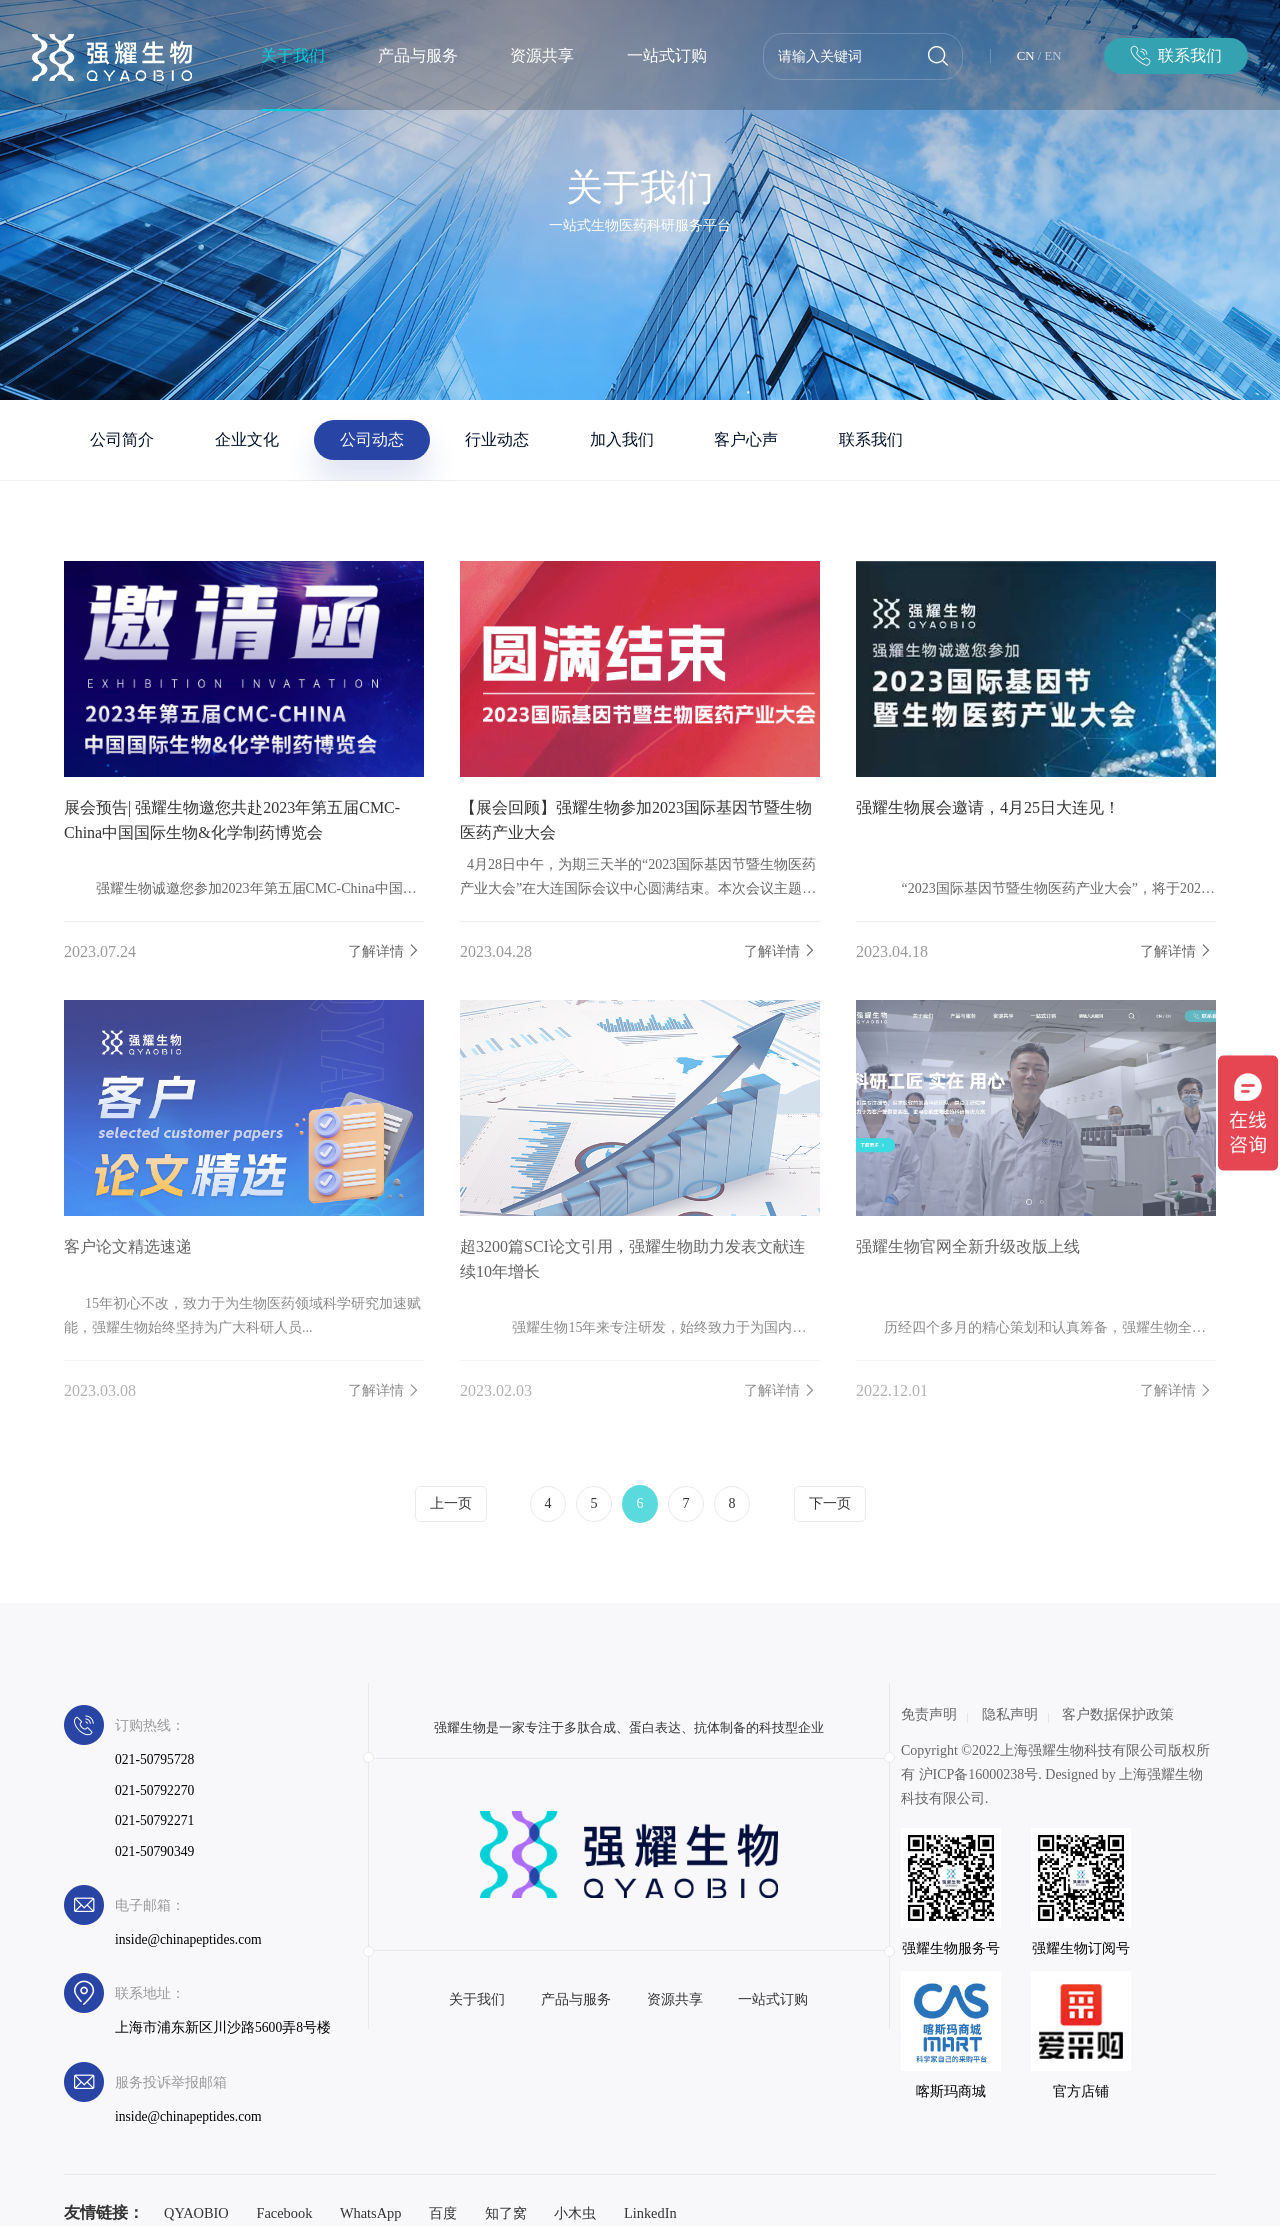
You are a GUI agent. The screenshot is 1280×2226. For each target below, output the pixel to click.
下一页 (830, 1503)
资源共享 (542, 55)
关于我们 (293, 55)
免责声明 (929, 1714)
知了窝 (506, 2213)
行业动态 (497, 439)
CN (1026, 56)
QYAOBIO (196, 2213)
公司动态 (372, 439)
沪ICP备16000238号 (979, 1774)
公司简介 (122, 439)
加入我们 (622, 439)
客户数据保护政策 (1118, 1714)
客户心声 (746, 439)
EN (1053, 56)
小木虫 (575, 2213)
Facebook (284, 2213)
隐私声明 (1010, 1714)
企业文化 (247, 439)
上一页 (451, 1503)
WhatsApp (371, 2213)
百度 (443, 2213)
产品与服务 (418, 55)
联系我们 (871, 439)
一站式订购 (667, 55)
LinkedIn (650, 2213)
